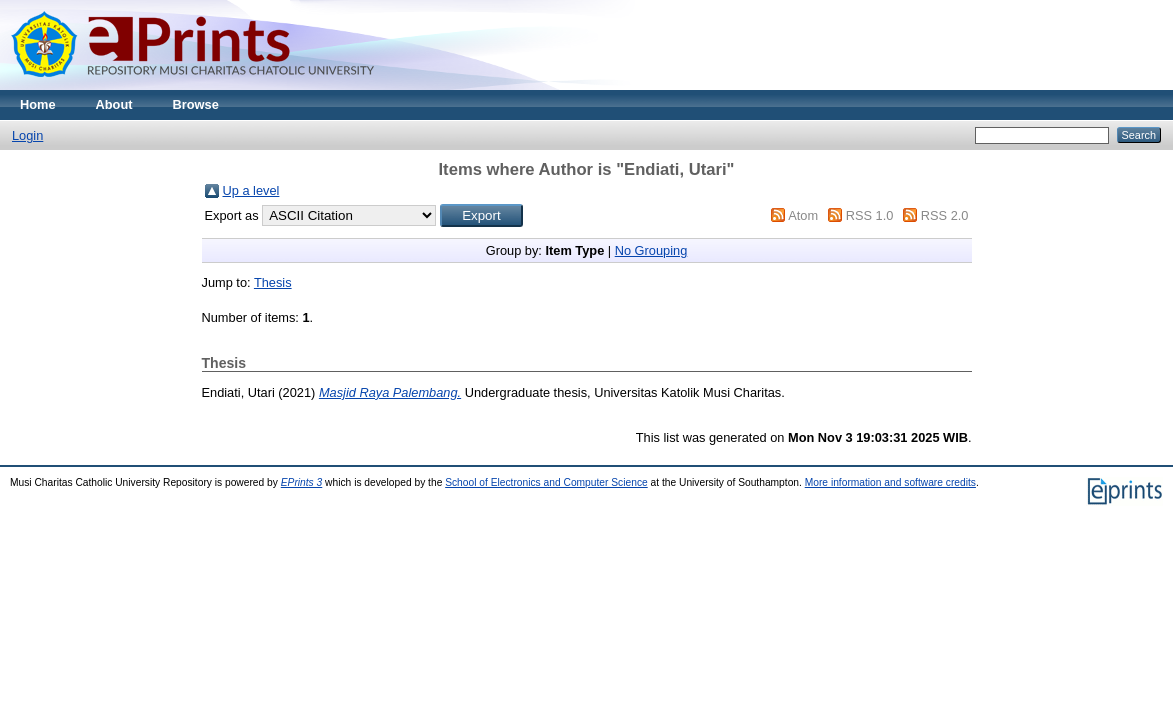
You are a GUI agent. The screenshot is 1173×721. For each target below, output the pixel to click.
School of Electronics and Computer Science (546, 482)
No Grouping (651, 250)
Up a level (251, 190)
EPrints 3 (302, 482)
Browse (196, 104)
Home (38, 104)
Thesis (273, 282)
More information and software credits (890, 482)
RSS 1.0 (870, 215)
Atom (803, 215)
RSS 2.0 (945, 215)
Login (27, 135)
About (114, 104)
